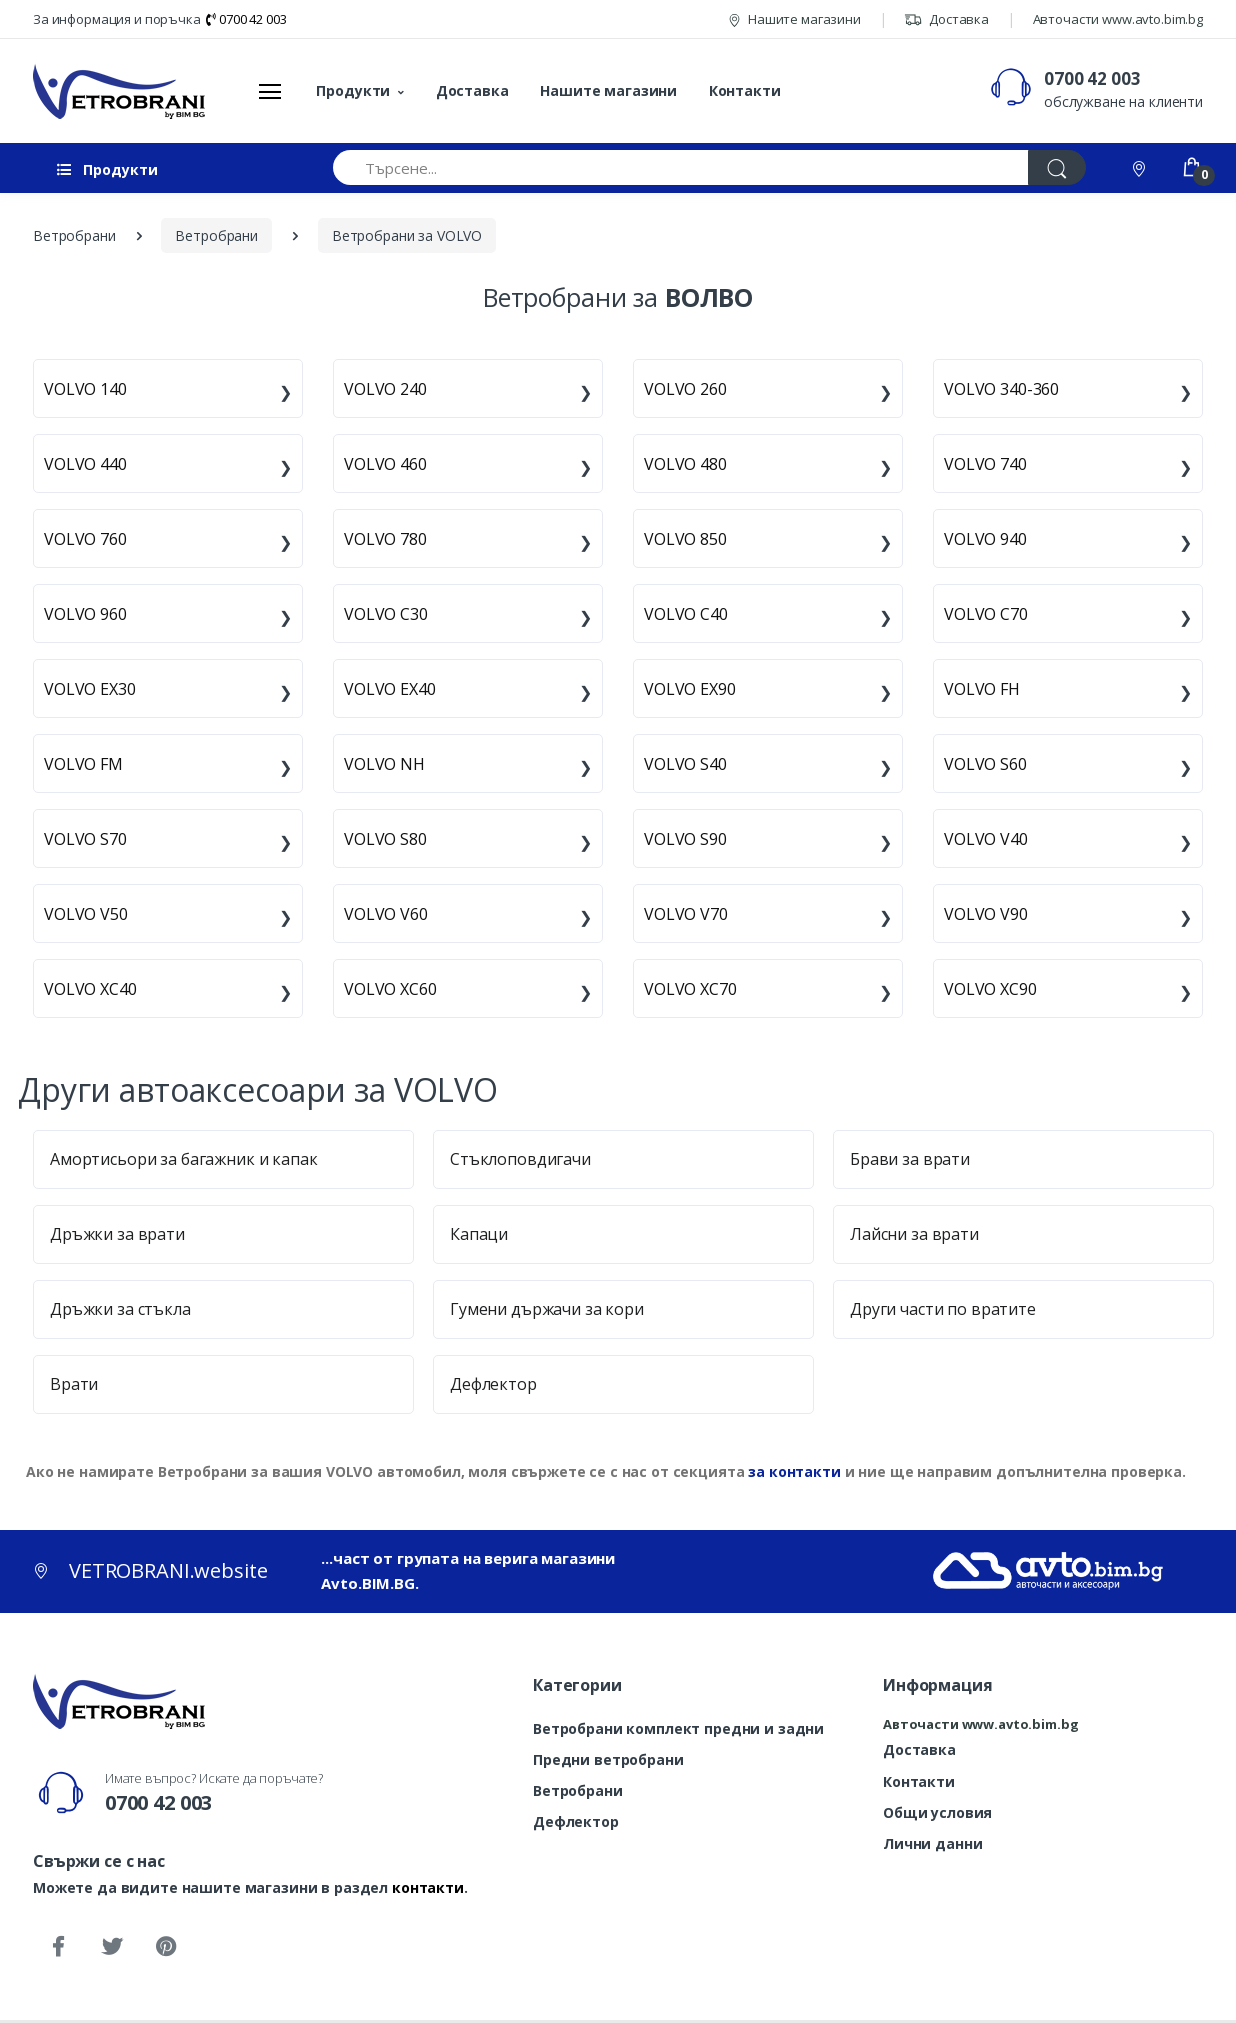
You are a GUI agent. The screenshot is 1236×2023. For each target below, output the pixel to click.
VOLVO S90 (685, 839)
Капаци (479, 1234)
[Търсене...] (681, 167)
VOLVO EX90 (690, 689)
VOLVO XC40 (90, 989)
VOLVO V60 (386, 914)
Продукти (353, 90)
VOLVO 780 (385, 539)
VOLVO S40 (685, 764)
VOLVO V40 (986, 839)
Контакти (745, 90)
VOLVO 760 (85, 539)
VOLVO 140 (85, 389)
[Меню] (270, 91)
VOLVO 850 (685, 539)
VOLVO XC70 (690, 989)
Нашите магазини (794, 19)
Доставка (946, 19)
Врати (74, 1384)
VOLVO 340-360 (1001, 389)
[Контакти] (1141, 167)
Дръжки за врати (117, 1234)
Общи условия (937, 1812)
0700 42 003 (246, 19)
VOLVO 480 (685, 464)
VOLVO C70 (986, 614)
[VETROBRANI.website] (119, 91)
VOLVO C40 (686, 614)
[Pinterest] (166, 1947)
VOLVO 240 (385, 389)
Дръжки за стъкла (120, 1309)
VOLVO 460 (385, 464)
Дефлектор (493, 1384)
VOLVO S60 (985, 764)
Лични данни (932, 1843)
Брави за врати (910, 1159)
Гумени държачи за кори (547, 1309)
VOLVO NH (384, 764)
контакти (428, 1887)
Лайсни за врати (914, 1234)
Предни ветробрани (608, 1759)
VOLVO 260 (685, 389)
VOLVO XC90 (990, 989)
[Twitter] (112, 1947)
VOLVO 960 (85, 614)
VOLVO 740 (985, 464)
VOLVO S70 (85, 839)
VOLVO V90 (986, 914)
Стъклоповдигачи (520, 1159)
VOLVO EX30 (90, 689)
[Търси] (1057, 167)
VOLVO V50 (86, 914)
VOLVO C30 (386, 614)
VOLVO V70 (686, 914)
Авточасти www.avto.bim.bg (1118, 19)
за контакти (794, 1471)
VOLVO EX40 (390, 689)
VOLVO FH (982, 689)
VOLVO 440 (85, 464)
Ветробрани (578, 1790)
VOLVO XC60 (390, 989)
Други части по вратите (943, 1309)
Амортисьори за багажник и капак (184, 1159)
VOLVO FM (83, 764)
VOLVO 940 (985, 539)
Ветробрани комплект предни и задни (678, 1728)
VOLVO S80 (385, 839)
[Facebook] (58, 1947)
